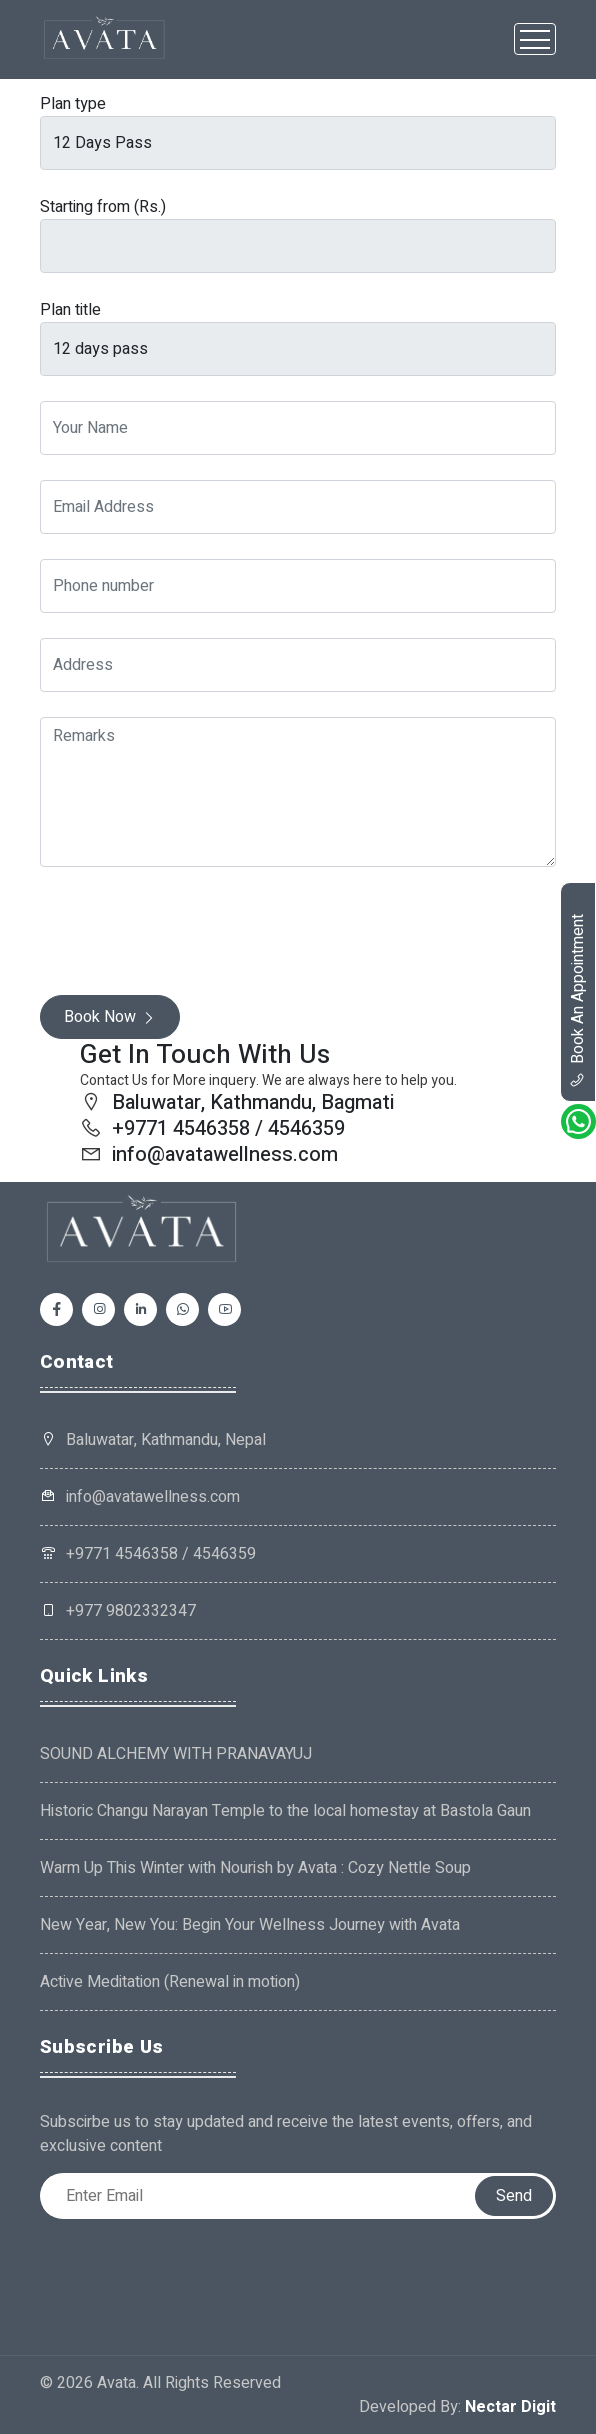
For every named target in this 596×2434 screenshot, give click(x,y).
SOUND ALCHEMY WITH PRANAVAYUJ (176, 1754)
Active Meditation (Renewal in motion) (170, 1982)
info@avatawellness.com (140, 1497)
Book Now (110, 1017)
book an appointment (578, 1001)
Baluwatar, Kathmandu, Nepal (166, 1440)
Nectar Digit (510, 2407)
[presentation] (192, 931)
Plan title (70, 310)
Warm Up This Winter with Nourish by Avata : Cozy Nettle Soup (255, 1868)
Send (514, 2196)
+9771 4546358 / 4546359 (148, 1554)
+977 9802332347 (118, 1611)
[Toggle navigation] (535, 39)
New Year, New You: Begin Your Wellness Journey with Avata (250, 1925)
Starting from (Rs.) (103, 207)
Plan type (73, 104)
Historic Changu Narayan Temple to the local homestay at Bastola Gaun (285, 1811)
